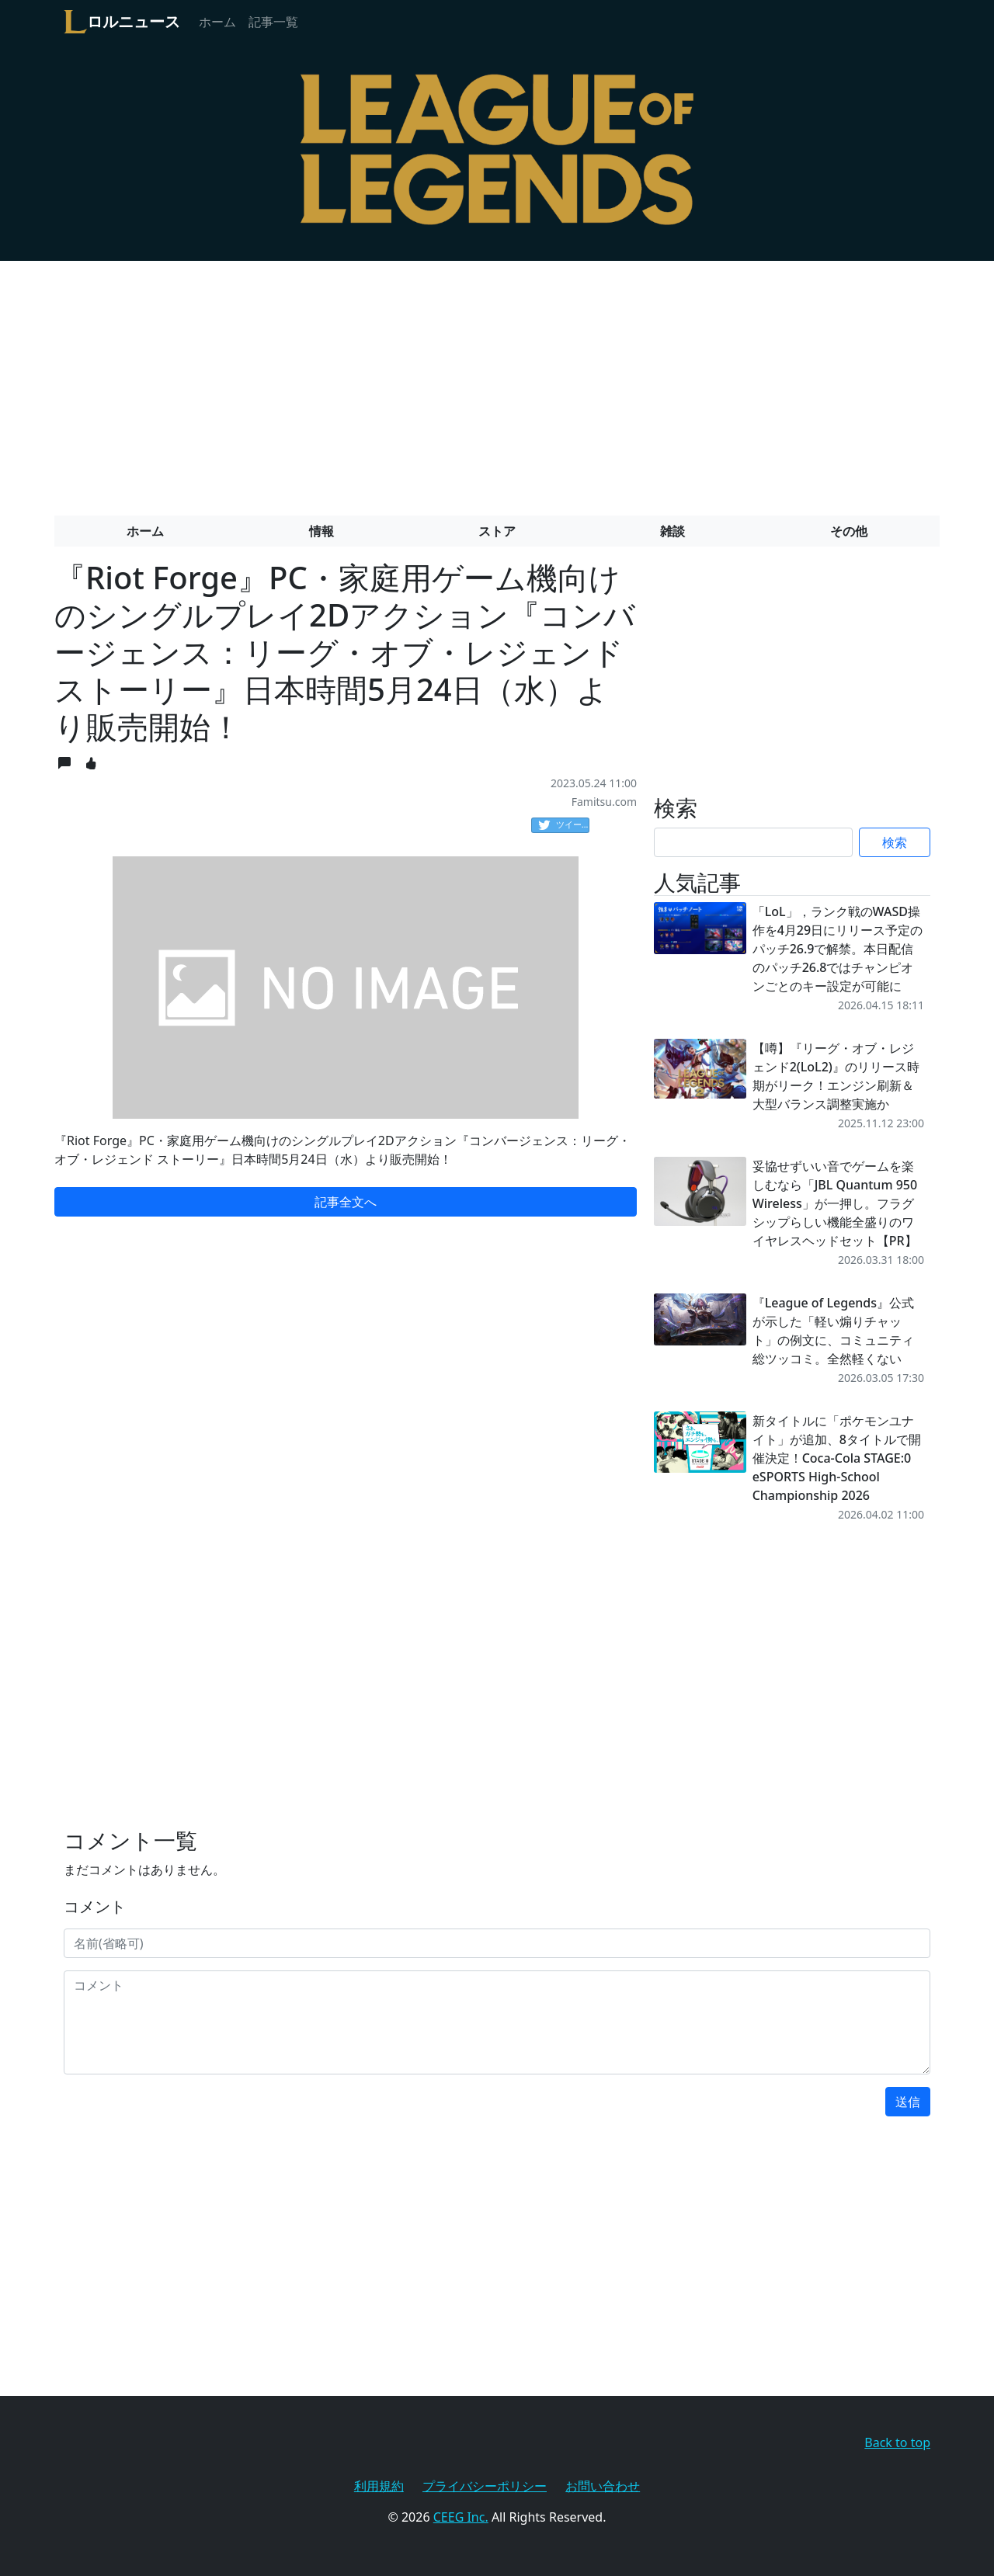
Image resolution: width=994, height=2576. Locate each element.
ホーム (217, 21)
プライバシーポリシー (484, 2485)
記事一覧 (273, 21)
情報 (321, 531)
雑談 (672, 531)
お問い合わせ (602, 2485)
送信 (907, 2101)
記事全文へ (346, 1201)
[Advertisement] (497, 382)
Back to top (897, 2442)
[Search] (753, 842)
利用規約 (379, 2485)
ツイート (563, 825)
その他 (848, 531)
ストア (497, 531)
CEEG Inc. (460, 2517)
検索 (894, 842)
